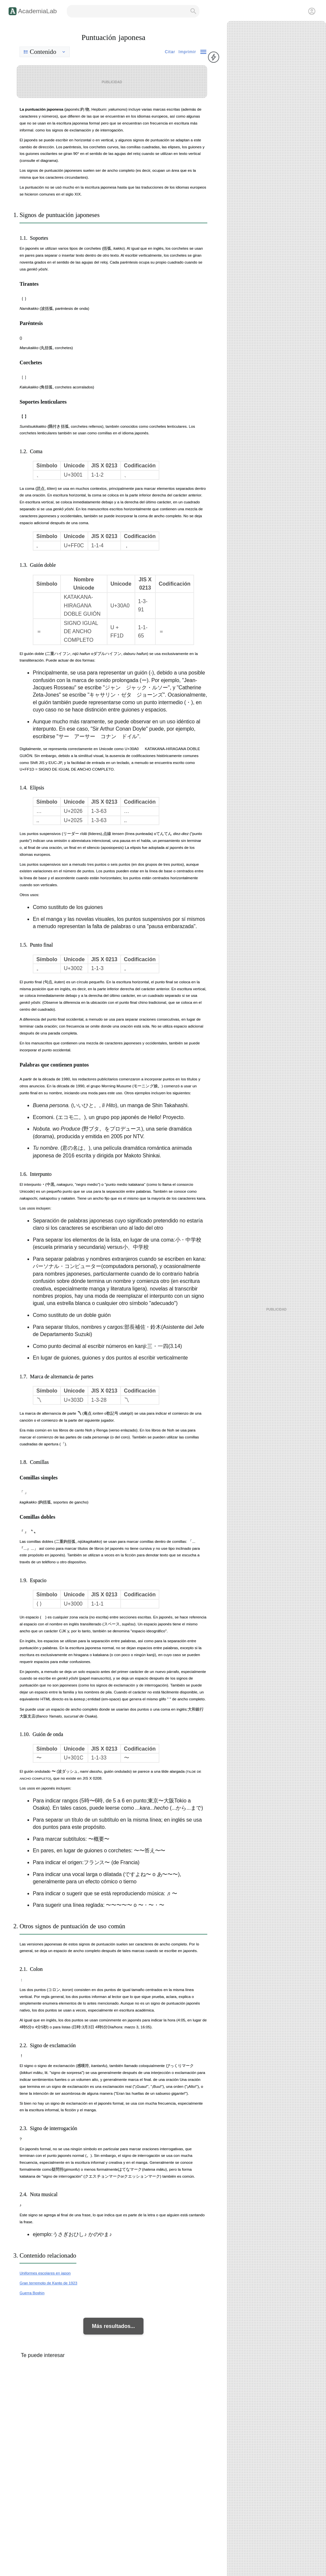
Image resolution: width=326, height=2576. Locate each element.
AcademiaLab (37, 11)
